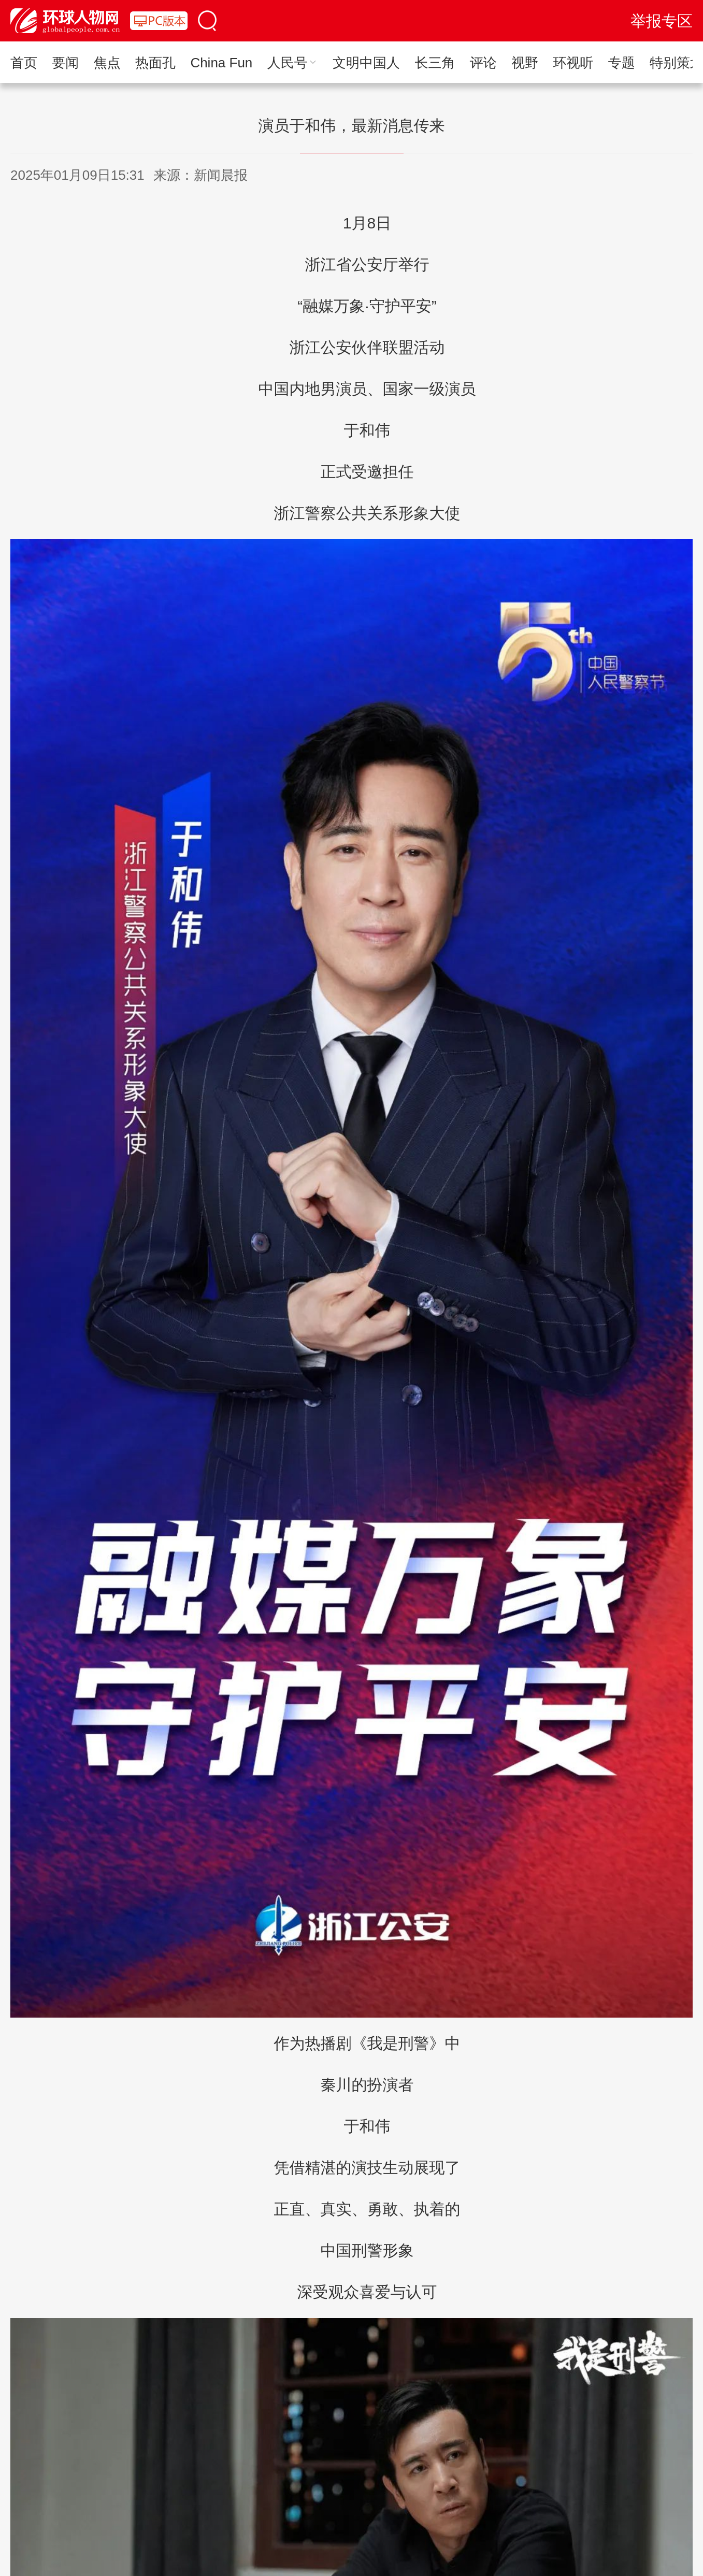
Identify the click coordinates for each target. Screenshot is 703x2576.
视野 (524, 62)
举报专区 (661, 21)
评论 (483, 62)
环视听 (573, 62)
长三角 (434, 62)
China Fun (221, 62)
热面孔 (155, 62)
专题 (621, 62)
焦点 (107, 62)
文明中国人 (366, 62)
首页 (23, 62)
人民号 (292, 62)
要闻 (65, 62)
